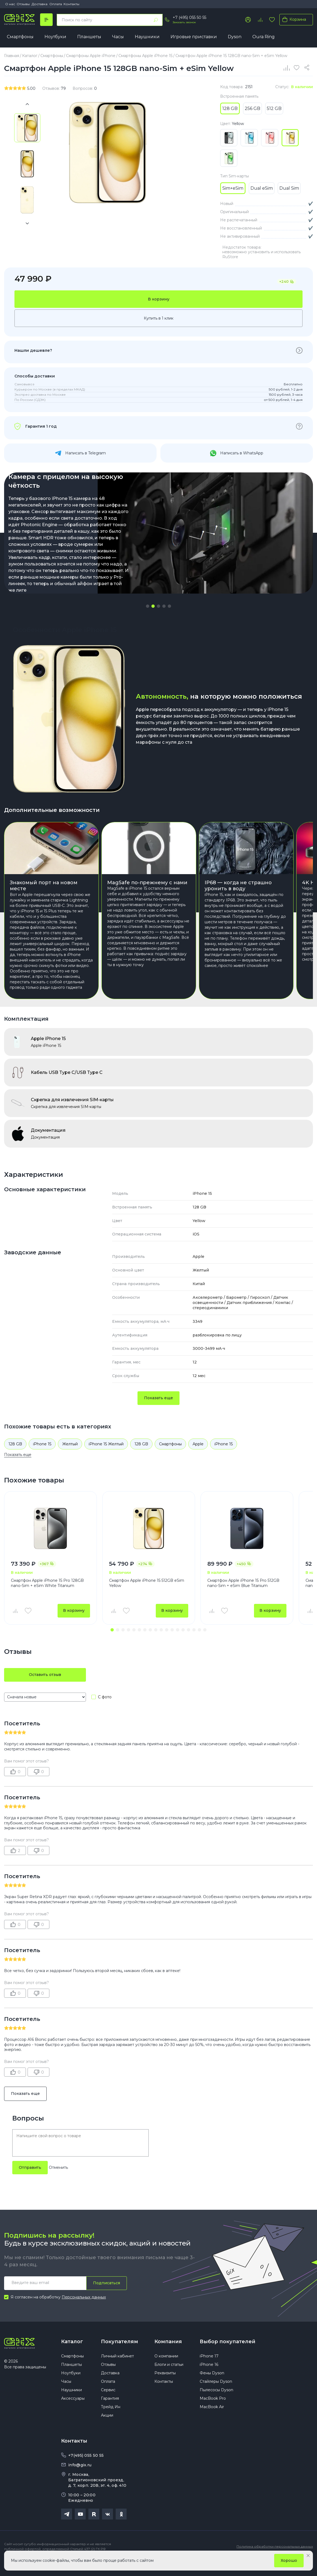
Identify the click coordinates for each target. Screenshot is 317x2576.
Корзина (293, 19)
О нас (10, 4)
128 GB (15, 1457)
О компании (166, 2369)
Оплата (55, 4)
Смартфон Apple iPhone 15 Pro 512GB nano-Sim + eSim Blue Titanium (243, 1597)
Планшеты (89, 36)
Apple (198, 1457)
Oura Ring (263, 36)
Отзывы (23, 4)
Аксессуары (73, 2412)
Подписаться (106, 2296)
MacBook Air (212, 2420)
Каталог (72, 2355)
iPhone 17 (209, 2369)
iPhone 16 (209, 2378)
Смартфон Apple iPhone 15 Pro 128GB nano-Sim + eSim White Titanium (47, 1597)
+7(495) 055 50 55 (86, 2469)
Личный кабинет (117, 2369)
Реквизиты (165, 2386)
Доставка (39, 4)
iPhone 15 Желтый (106, 1457)
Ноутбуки (55, 36)
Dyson (234, 36)
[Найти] (156, 20)
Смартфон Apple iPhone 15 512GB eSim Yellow (146, 1597)
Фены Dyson (212, 2386)
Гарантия (110, 2412)
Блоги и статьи (168, 2378)
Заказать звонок (184, 22)
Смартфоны (20, 36)
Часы (118, 36)
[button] (147, 606)
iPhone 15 (42, 1457)
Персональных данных (84, 2310)
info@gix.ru (79, 2478)
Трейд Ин (110, 2420)
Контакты (71, 4)
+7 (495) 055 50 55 (189, 17)
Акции (107, 2428)
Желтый (70, 1457)
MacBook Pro (213, 2412)
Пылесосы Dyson (216, 2403)
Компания (168, 2355)
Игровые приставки (194, 36)
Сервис (108, 2403)
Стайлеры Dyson (216, 2395)
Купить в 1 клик (159, 318)
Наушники (147, 36)
